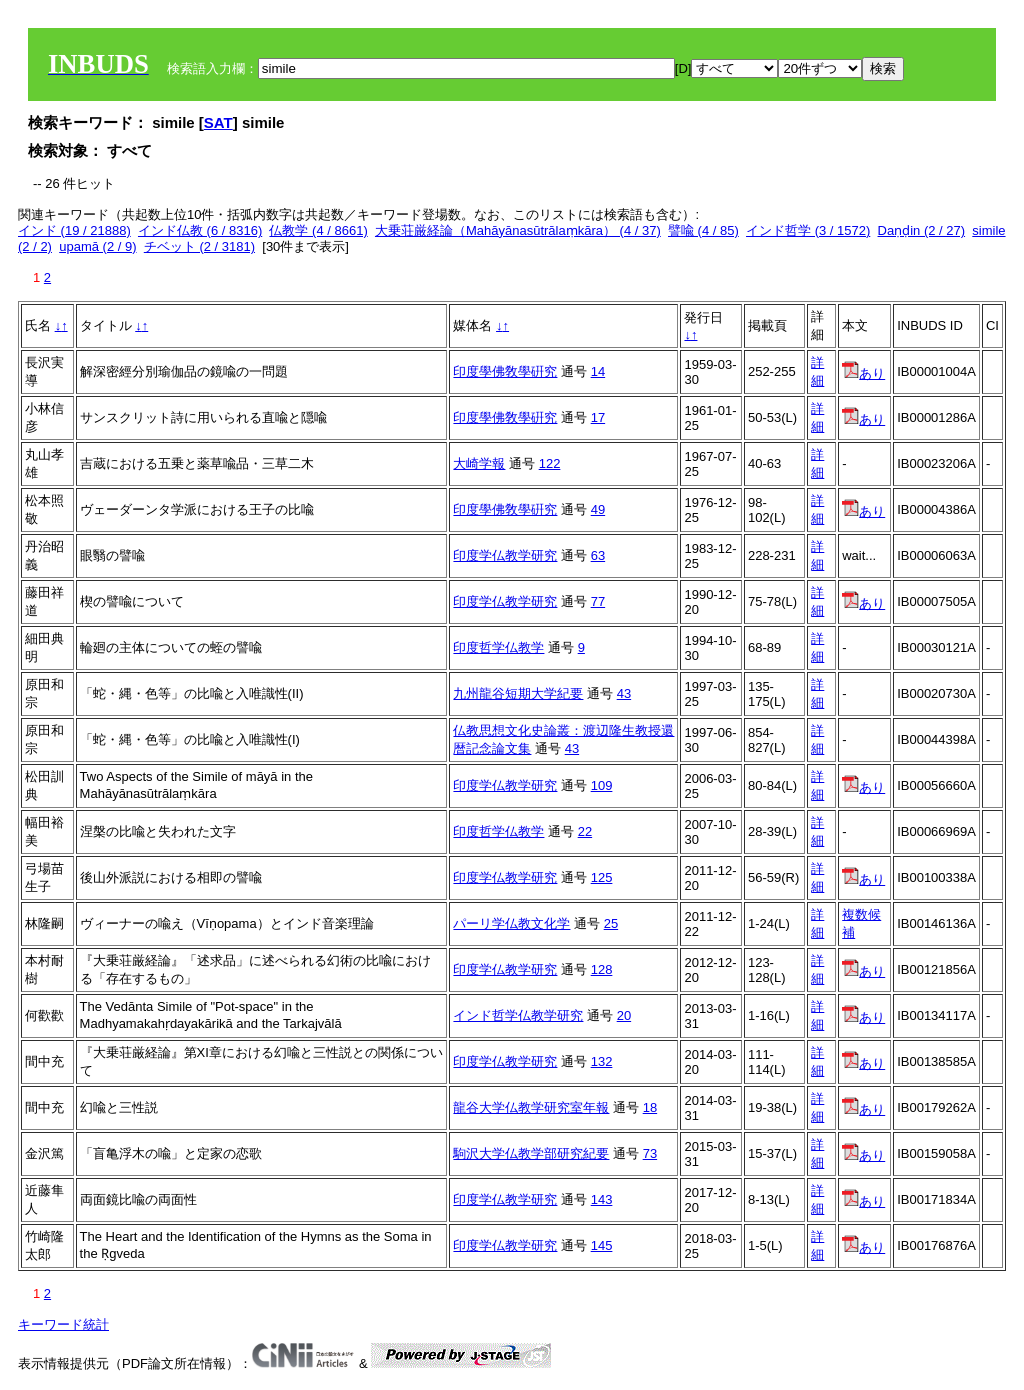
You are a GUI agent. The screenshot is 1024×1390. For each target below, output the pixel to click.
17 (598, 417)
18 (650, 1107)
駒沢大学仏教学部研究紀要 (531, 1153)
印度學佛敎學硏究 (505, 371)
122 (550, 463)
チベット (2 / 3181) (199, 246)
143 (602, 1199)
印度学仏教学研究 (505, 555)
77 (598, 601)
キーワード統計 (63, 1324)
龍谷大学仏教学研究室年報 (531, 1107)
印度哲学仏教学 (498, 647)
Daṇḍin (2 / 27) (922, 230)
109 (602, 785)
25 (611, 923)
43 (624, 693)
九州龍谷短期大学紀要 (518, 693)
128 (602, 969)
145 (602, 1245)
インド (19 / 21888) (74, 230)
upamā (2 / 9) (97, 246)
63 (598, 555)
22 (585, 831)
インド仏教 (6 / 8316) (200, 230)
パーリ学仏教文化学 (511, 923)
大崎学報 (479, 463)
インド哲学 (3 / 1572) (808, 230)
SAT (218, 122)
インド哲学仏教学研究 (518, 1015)
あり (863, 373)
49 (598, 509)
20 (624, 1015)
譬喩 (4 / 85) (703, 230)
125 (602, 877)
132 (602, 1061)
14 (598, 371)
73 (650, 1153)
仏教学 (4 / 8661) (318, 230)
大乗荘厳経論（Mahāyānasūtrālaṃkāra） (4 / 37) (518, 230)
